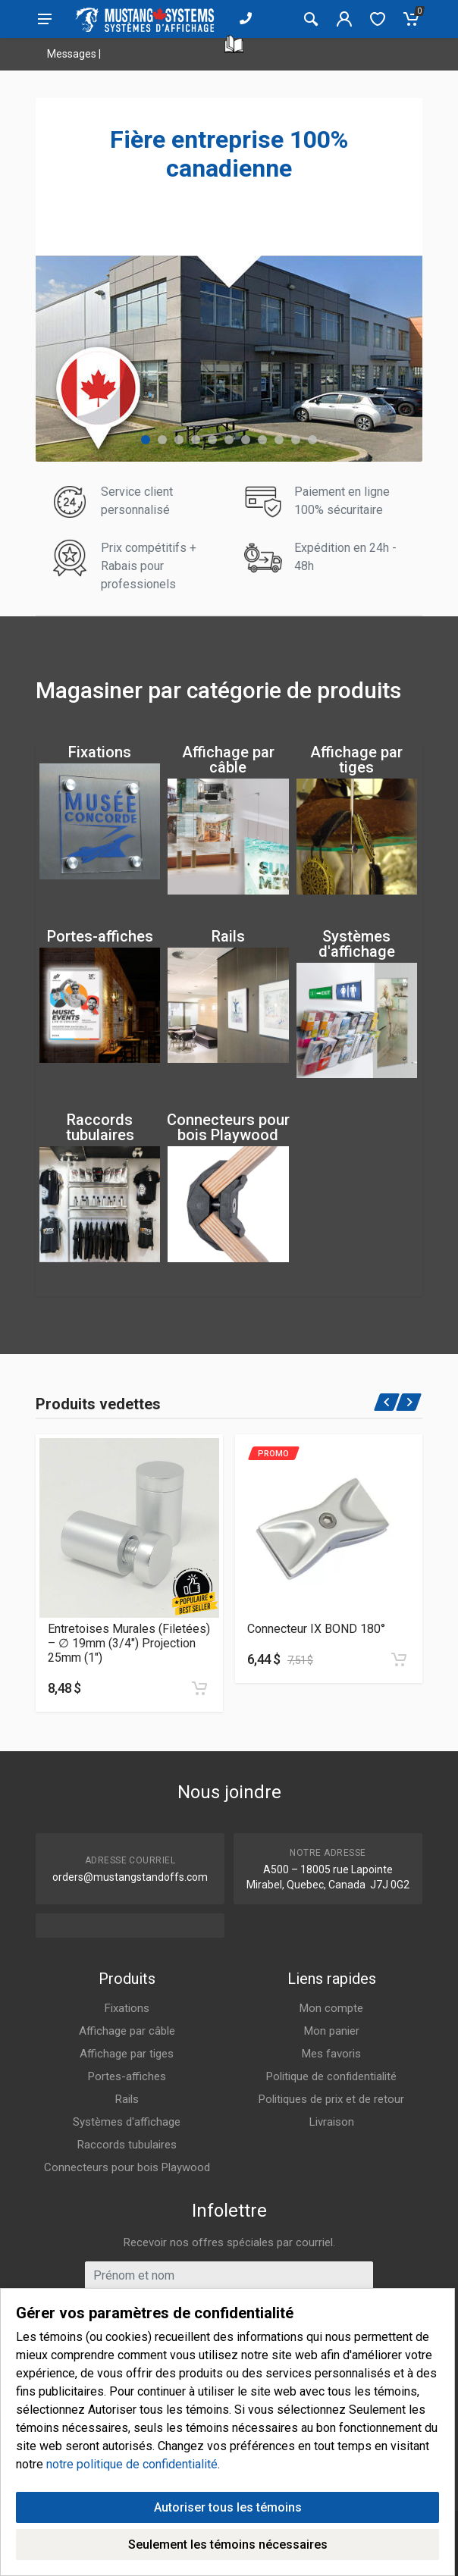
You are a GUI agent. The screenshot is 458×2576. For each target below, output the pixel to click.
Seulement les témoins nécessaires (228, 2547)
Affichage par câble (228, 759)
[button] (145, 439)
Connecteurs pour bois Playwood (228, 1127)
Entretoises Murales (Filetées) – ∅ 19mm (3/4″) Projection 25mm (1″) (129, 1643)
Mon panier (331, 2031)
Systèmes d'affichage (356, 944)
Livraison (331, 2122)
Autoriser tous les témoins (228, 2510)
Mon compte (331, 2008)
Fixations (99, 752)
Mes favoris (331, 2053)
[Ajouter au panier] (199, 1688)
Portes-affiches (100, 936)
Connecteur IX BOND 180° (316, 1629)
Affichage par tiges (356, 759)
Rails (228, 936)
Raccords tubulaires (100, 1127)
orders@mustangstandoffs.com (130, 1877)
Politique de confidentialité (331, 2076)
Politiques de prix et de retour (331, 2099)
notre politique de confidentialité (132, 2467)
